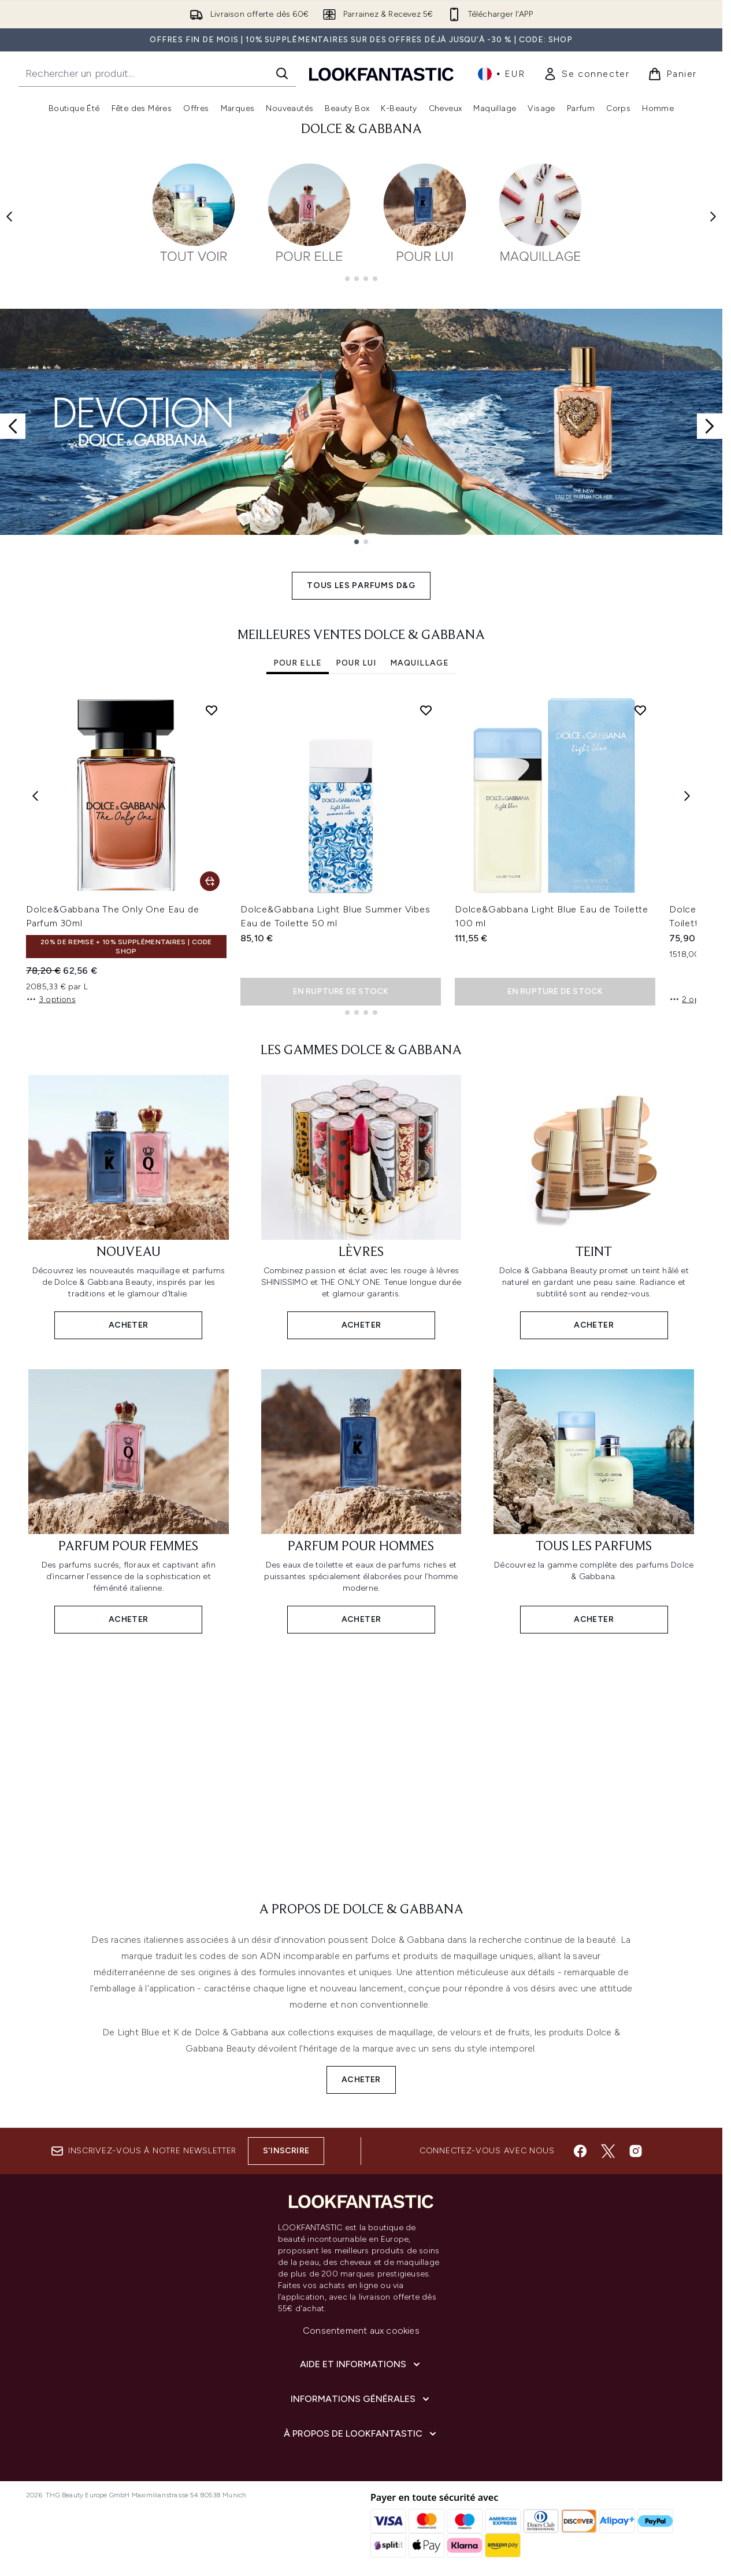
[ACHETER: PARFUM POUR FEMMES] (128, 1491)
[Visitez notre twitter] (608, 2151)
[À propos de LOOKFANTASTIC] (361, 2434)
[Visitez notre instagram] (636, 2151)
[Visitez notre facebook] (580, 2151)
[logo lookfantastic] (381, 73)
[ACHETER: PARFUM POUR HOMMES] (361, 1491)
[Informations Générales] (361, 2399)
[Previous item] (35, 786)
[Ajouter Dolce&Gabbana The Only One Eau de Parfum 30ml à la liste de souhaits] (211, 701)
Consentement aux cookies (361, 2330)
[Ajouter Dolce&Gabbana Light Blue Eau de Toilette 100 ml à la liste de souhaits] (640, 701)
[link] (586, 74)
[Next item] (687, 786)
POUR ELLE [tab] (297, 654)
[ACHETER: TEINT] (593, 1196)
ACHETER (361, 2070)
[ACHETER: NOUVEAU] (128, 1196)
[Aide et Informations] (361, 2364)
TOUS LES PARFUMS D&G (361, 576)
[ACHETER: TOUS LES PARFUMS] (593, 1491)
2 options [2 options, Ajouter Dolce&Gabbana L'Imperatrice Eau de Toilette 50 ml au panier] (694, 990)
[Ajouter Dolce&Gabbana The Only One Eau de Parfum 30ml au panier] (210, 872)
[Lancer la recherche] (282, 73)
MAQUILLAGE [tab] (419, 654)
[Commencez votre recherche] (157, 73)
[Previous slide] (12, 417)
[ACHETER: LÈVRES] (361, 1196)
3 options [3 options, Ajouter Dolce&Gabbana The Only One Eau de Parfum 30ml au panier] (51, 990)
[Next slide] (709, 417)
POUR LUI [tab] (356, 654)
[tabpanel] (361, 846)
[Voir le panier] (672, 74)
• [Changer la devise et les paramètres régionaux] (501, 74)
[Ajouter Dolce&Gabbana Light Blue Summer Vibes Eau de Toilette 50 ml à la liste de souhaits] (426, 701)
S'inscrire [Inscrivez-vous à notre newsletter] (286, 2151)
